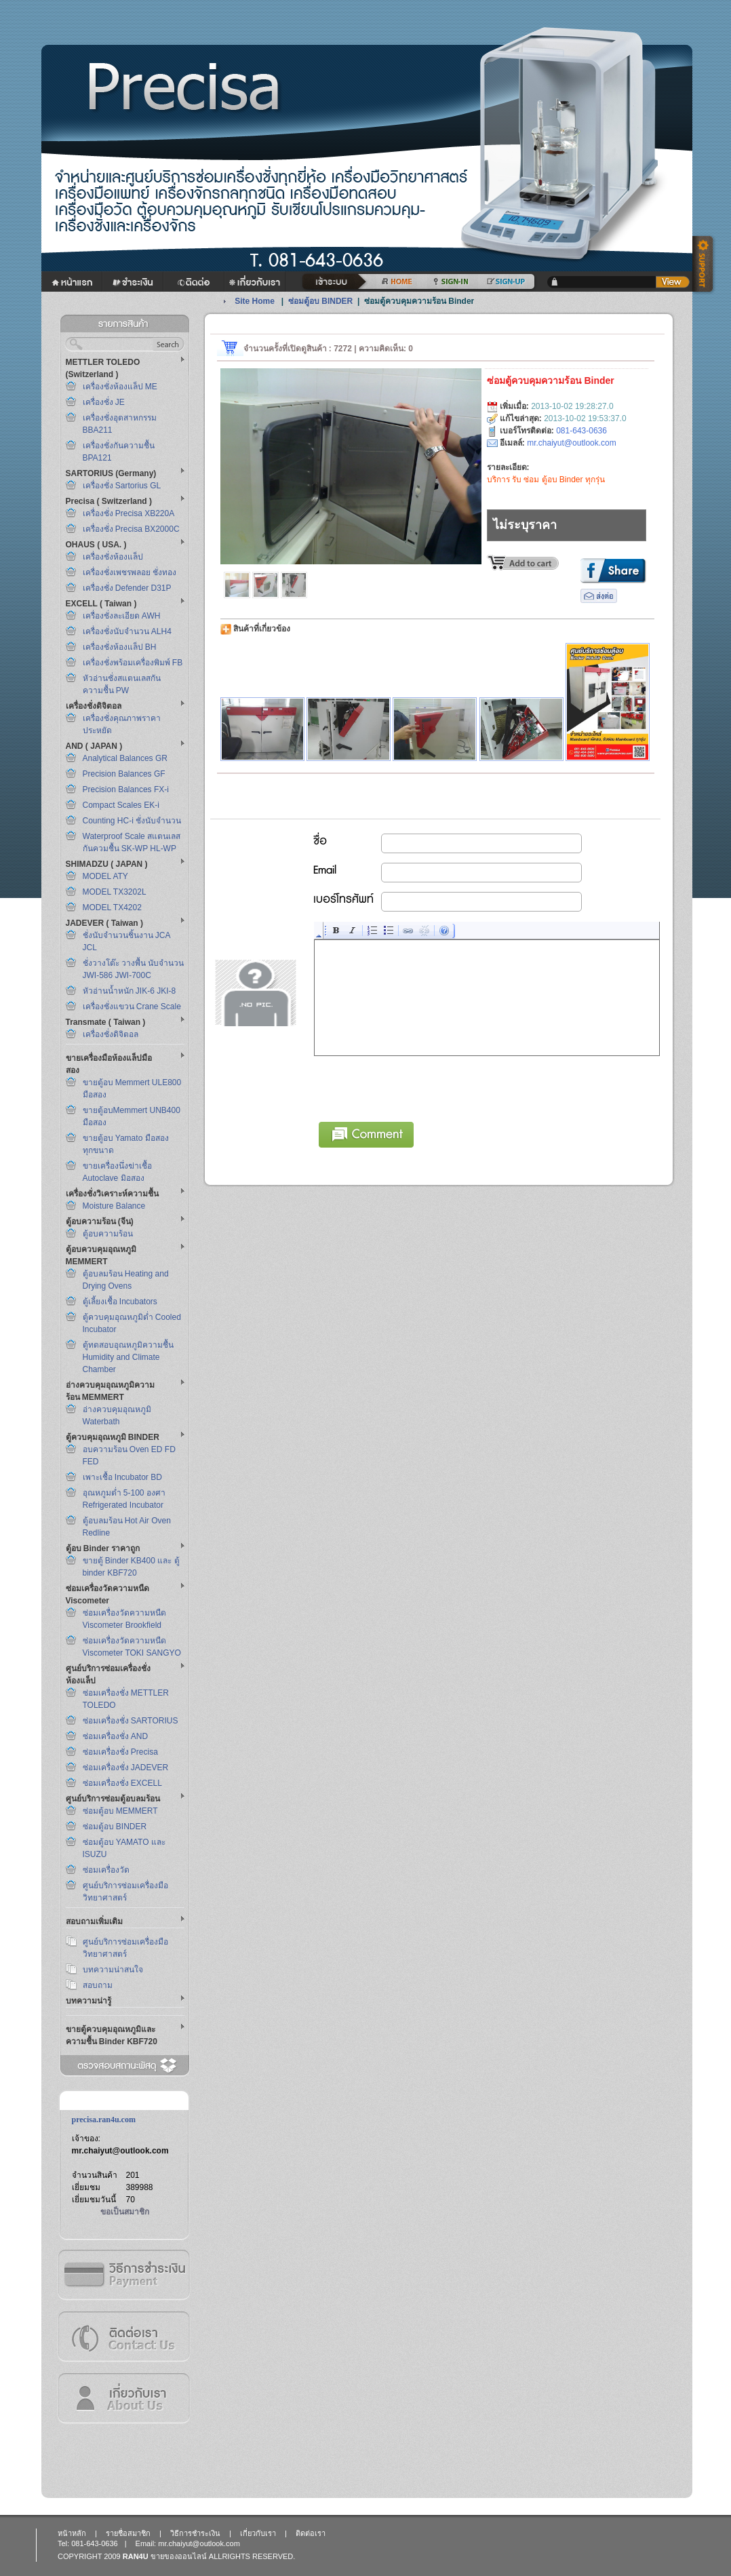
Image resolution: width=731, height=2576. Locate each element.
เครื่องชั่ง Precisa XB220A (129, 513)
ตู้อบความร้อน (108, 1233)
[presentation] (418, 1086)
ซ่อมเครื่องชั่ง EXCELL (122, 1783)
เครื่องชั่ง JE (104, 402)
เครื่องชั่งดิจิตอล (110, 1034)
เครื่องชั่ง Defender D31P (127, 588)
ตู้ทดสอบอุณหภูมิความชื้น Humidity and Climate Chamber (128, 1357)
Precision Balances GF (124, 774)
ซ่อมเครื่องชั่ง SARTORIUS (130, 1720)
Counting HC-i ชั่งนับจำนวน (132, 820)
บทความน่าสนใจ (113, 1969)
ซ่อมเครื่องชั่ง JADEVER (126, 1767)
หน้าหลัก (72, 2533)
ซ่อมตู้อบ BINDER (115, 1826)
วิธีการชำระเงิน (123, 2274)
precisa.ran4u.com (104, 2119)
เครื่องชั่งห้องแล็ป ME (120, 386)
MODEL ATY (105, 876)
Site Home (255, 301)
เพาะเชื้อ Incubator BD (122, 1477)
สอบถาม (98, 1985)
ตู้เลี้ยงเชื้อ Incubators (120, 1301)
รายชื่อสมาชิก (128, 2533)
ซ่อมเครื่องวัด (106, 1870)
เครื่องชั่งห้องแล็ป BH (120, 647)
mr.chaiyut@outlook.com (120, 2150)
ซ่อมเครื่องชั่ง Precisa (120, 1752)
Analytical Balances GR (125, 758)
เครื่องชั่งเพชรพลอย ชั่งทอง (129, 572)
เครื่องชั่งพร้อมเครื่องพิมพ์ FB (133, 662)
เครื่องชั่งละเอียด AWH (122, 616)
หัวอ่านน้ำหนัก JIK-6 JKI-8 (129, 991)
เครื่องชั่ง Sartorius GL (122, 485)
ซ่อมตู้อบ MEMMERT (120, 1811)
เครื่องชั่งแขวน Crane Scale (132, 1006)
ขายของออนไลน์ (179, 2556)
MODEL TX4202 (112, 907)
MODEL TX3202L (114, 892)
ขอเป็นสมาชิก (124, 2212)
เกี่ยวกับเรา (123, 2397)
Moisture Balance (114, 1206)
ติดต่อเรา (123, 2336)
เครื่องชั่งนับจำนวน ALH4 (127, 631)
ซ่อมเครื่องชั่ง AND (116, 1736)
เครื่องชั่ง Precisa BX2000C (131, 529)
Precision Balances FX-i (126, 789)
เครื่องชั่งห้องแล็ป (113, 557)
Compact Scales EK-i (121, 805)
